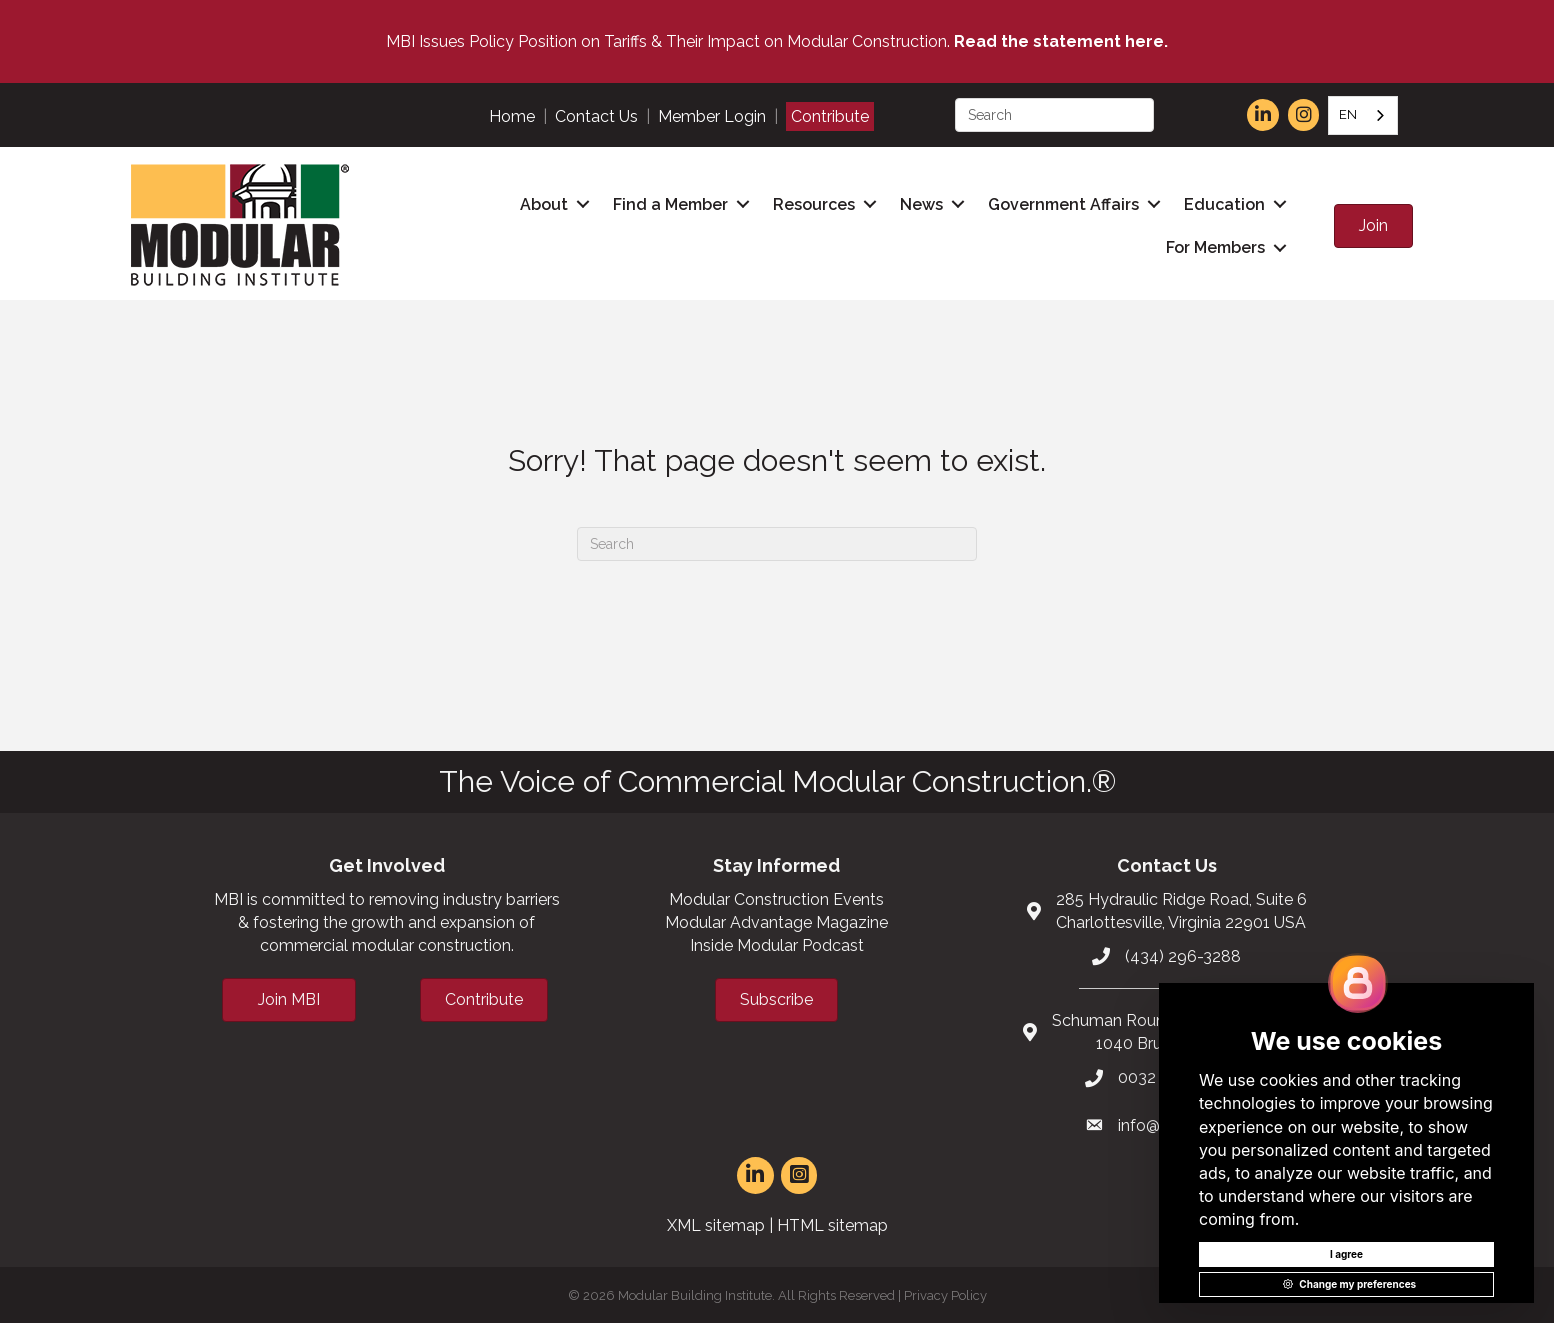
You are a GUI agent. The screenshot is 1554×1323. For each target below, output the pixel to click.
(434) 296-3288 (1183, 953)
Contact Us (596, 116)
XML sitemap (716, 1222)
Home (512, 116)
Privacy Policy (945, 1293)
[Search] (777, 541)
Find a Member (670, 203)
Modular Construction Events (776, 896)
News (921, 203)
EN (1348, 114)
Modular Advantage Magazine (776, 920)
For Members (1215, 246)
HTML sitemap (832, 1222)
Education (1224, 203)
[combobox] (1363, 115)
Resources (814, 203)
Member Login (712, 116)
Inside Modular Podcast (777, 943)
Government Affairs (1063, 203)
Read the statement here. (1061, 41)
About (544, 203)
